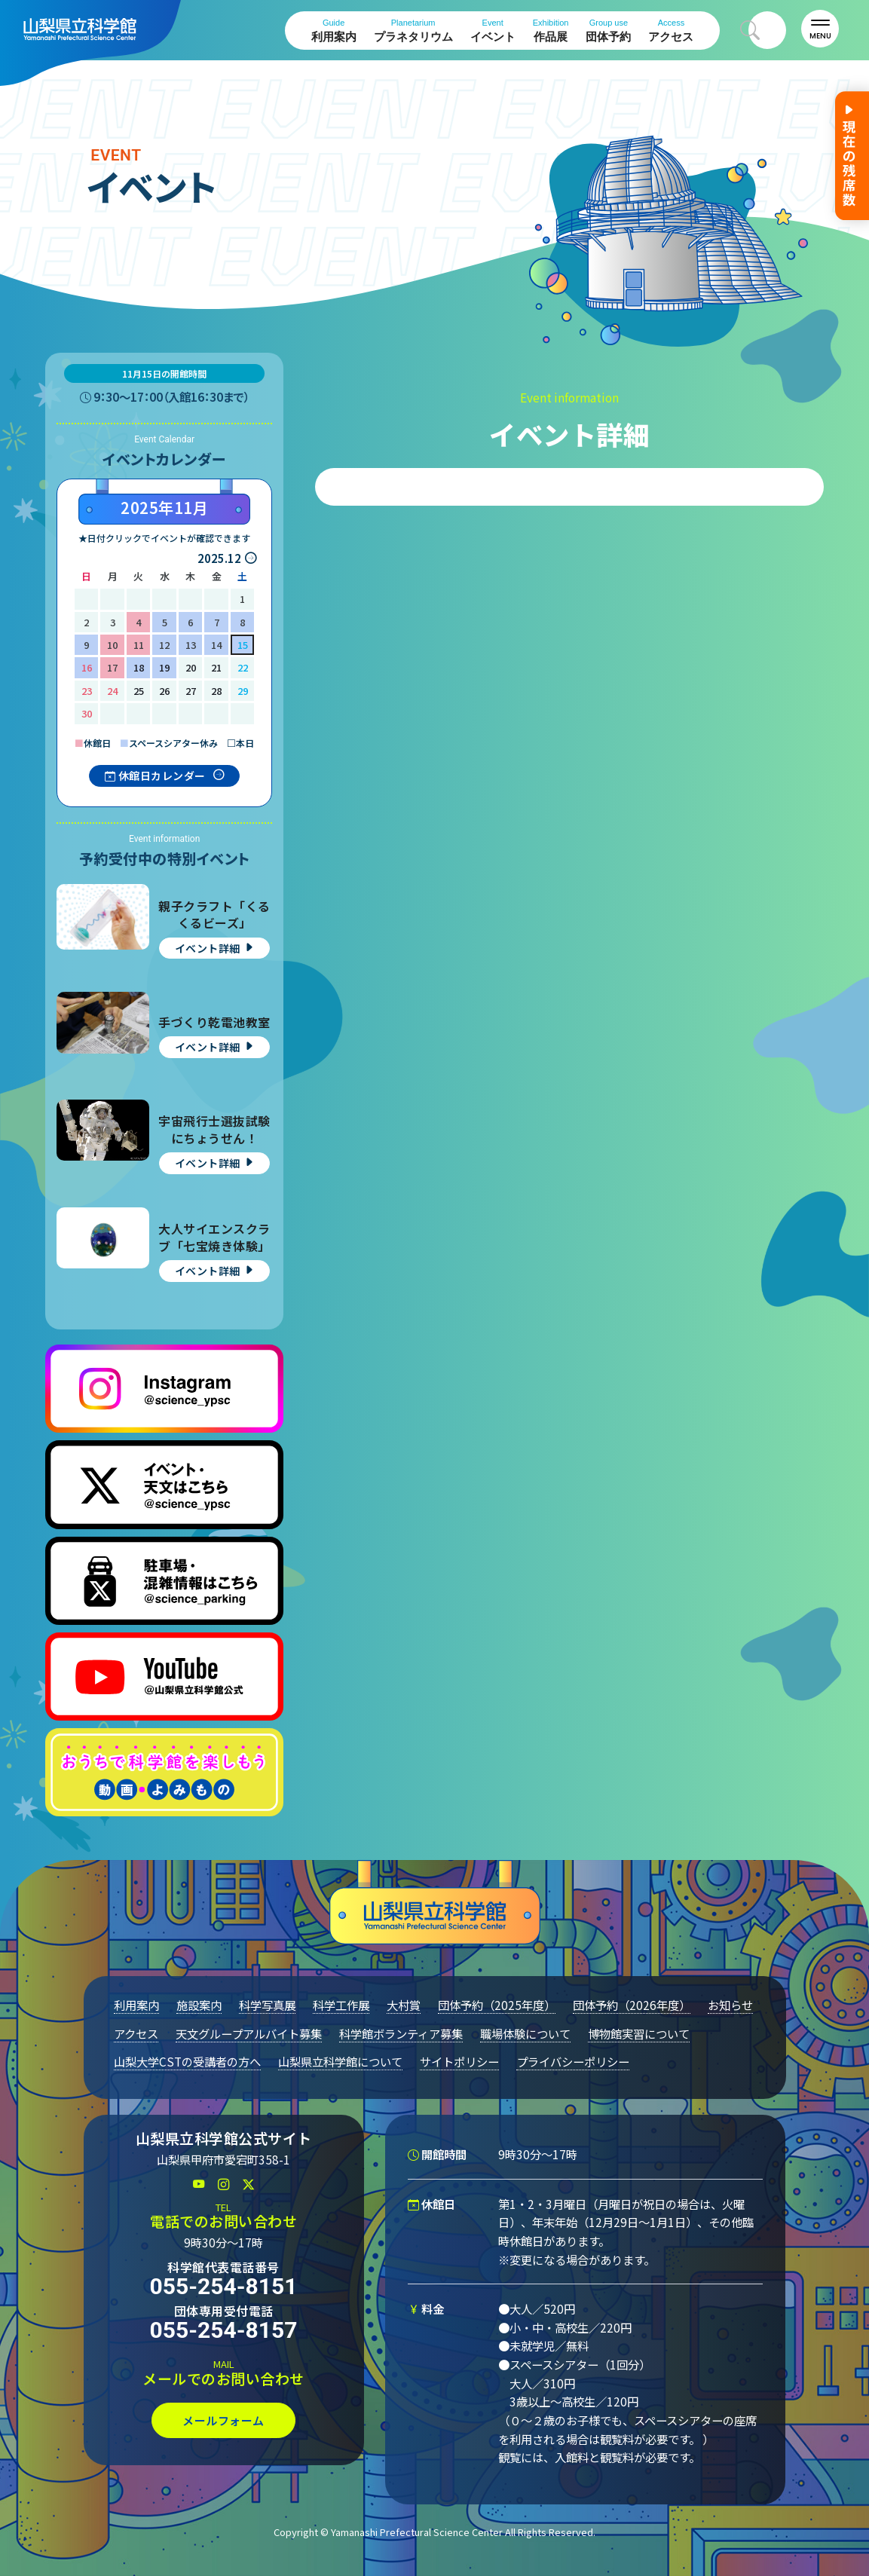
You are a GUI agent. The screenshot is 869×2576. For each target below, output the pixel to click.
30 (86, 713)
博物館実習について (639, 2033)
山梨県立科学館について (340, 2061)
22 (242, 667)
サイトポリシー (459, 2061)
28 (216, 691)
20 (190, 667)
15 (242, 645)
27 (190, 691)
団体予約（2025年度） (496, 2004)
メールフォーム (223, 2420)
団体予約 (608, 30)
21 (216, 667)
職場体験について (525, 2033)
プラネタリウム (413, 30)
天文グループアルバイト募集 (249, 2033)
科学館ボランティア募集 (401, 2033)
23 (86, 691)
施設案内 (199, 2004)
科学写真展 (267, 2004)
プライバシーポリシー (572, 2061)
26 (164, 691)
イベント (493, 30)
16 (86, 667)
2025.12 (219, 558)
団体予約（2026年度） (631, 2004)
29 (242, 691)
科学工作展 (341, 2004)
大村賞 (404, 2004)
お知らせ (730, 2004)
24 (112, 691)
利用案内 (333, 30)
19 (164, 667)
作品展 (551, 30)
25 (138, 691)
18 (138, 667)
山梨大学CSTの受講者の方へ (187, 2061)
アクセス (670, 30)
